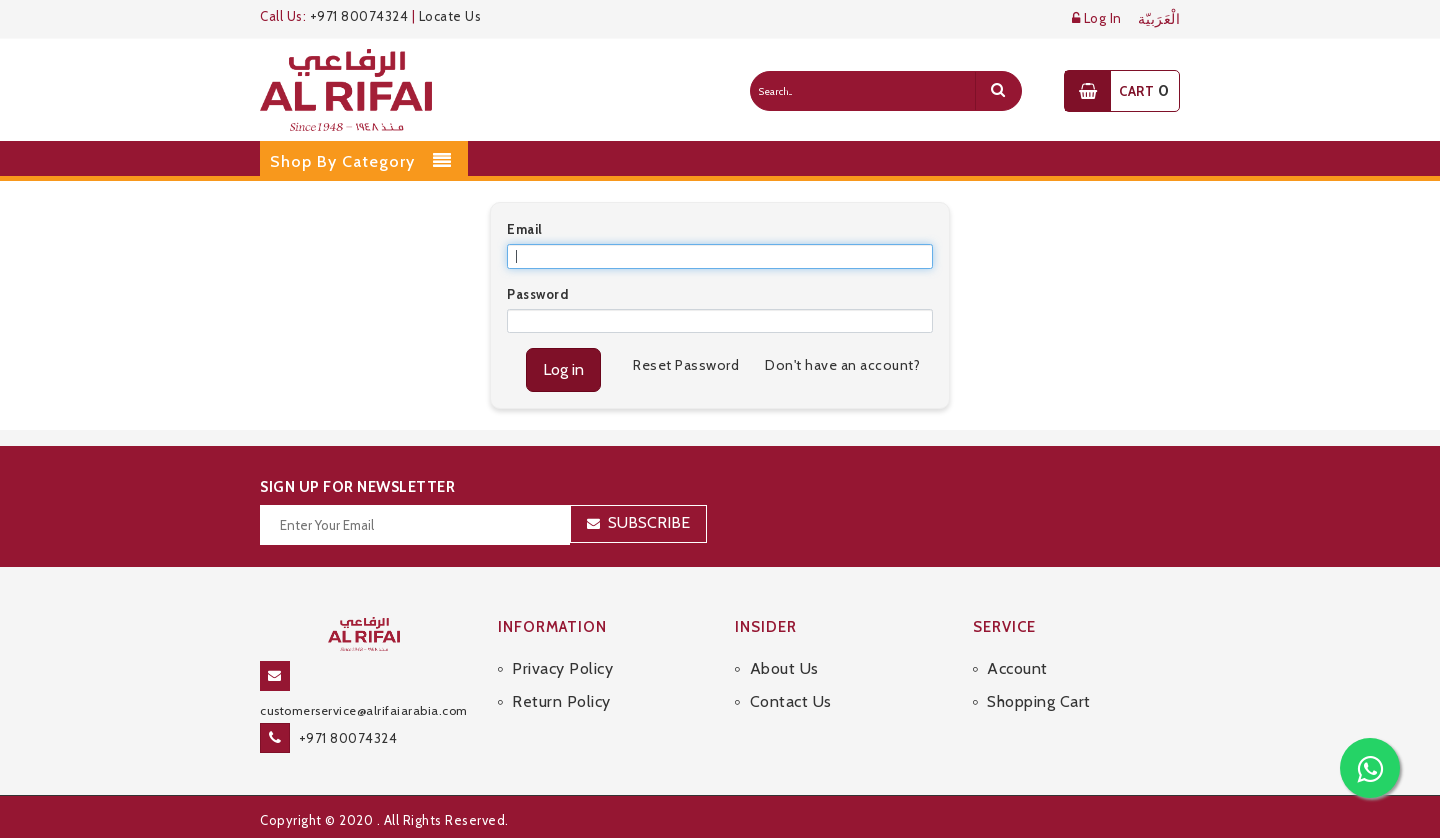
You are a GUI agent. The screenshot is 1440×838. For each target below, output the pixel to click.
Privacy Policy (562, 668)
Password (537, 294)
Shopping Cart (1039, 701)
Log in (563, 369)
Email (525, 229)
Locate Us (450, 16)
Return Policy (561, 701)
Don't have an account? (842, 365)
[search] (998, 91)
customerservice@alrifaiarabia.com (364, 710)
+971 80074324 (359, 16)
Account (1017, 668)
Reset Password (686, 365)
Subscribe (649, 522)
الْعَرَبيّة (1159, 19)
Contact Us (791, 701)
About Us (784, 668)
